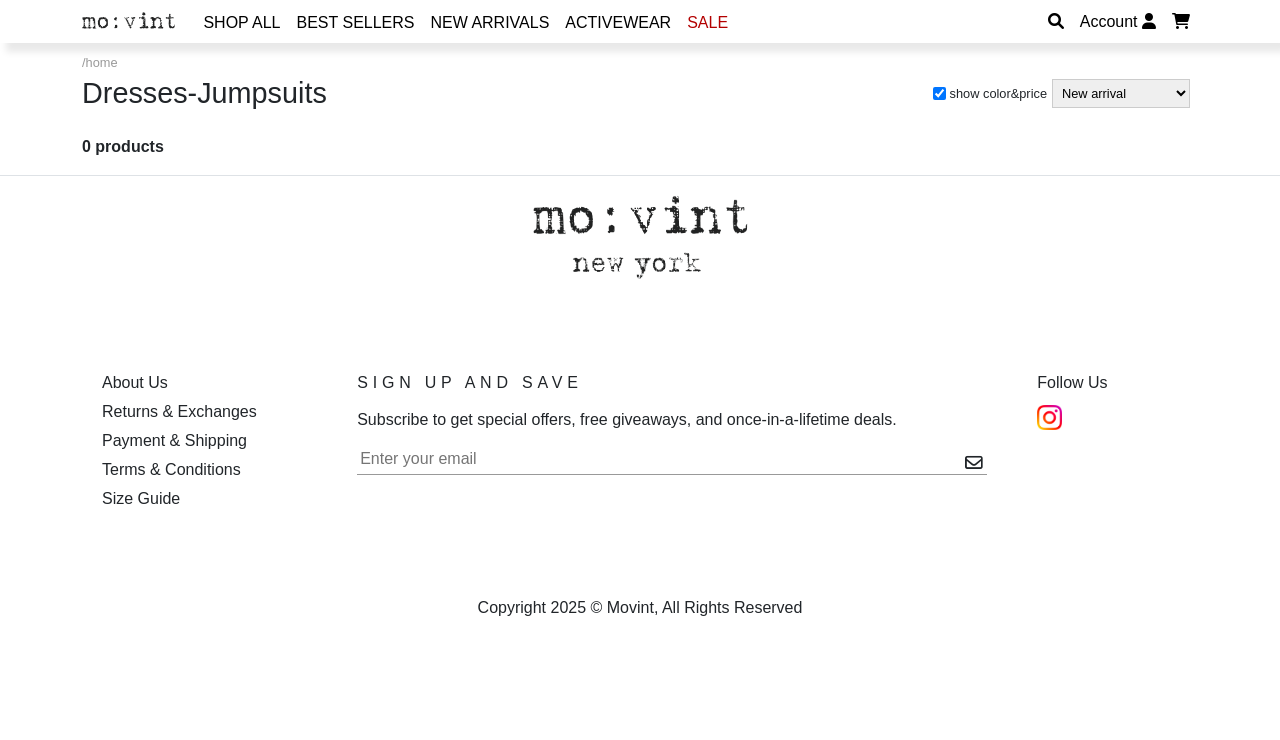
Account (1118, 21)
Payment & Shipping (174, 440)
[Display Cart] (1181, 21)
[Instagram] (1049, 416)
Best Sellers (356, 22)
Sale (707, 22)
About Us (135, 382)
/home (100, 62)
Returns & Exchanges (179, 411)
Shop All (241, 22)
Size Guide (141, 498)
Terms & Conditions (171, 469)
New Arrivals (490, 22)
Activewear (618, 22)
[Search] (1056, 21)
